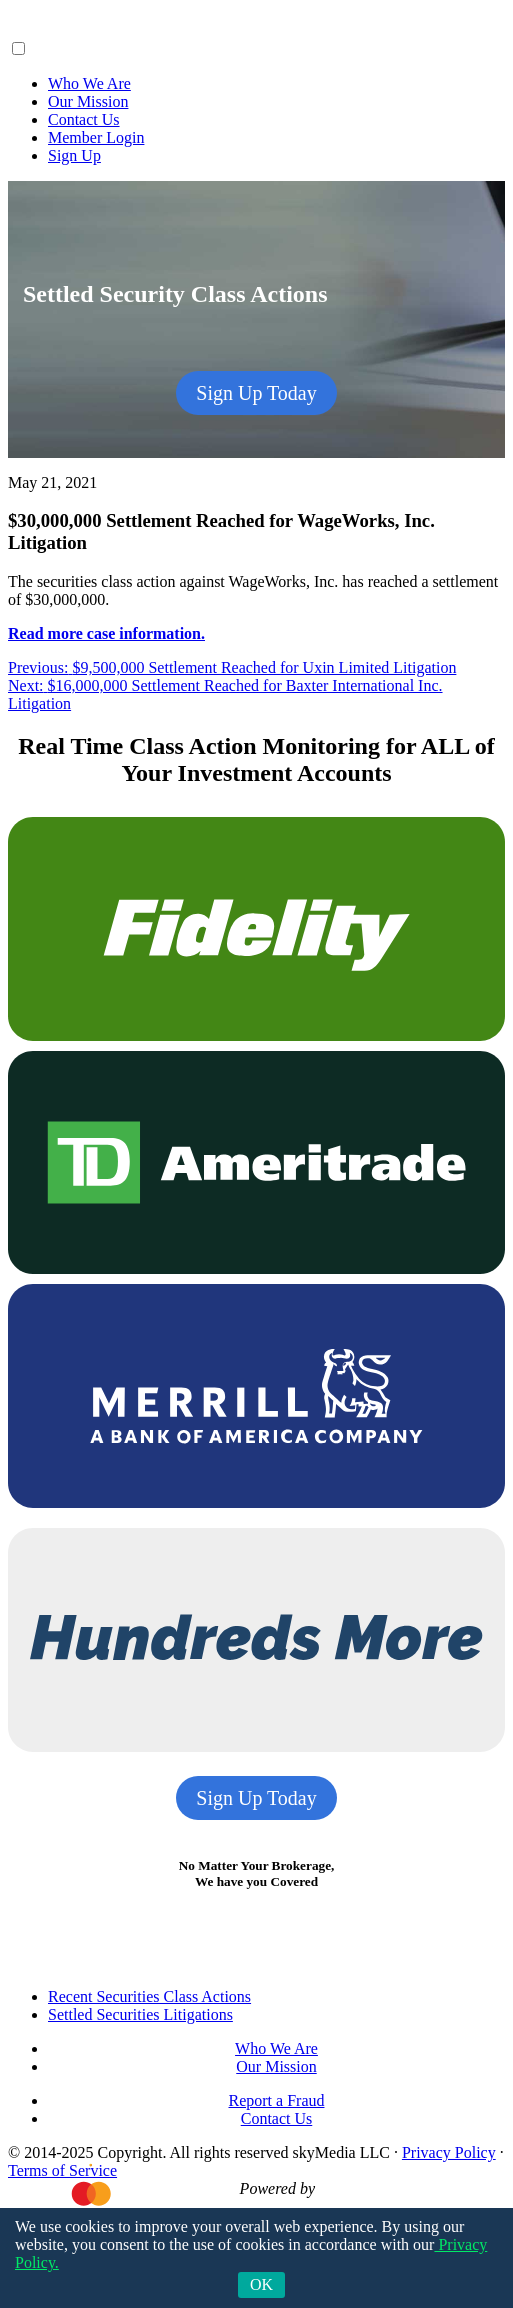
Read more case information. (106, 633)
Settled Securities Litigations (140, 2014)
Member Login (96, 137)
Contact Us (84, 119)
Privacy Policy (449, 2152)
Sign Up (74, 155)
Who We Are (89, 83)
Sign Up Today (256, 393)
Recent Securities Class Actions (149, 1996)
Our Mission (88, 101)
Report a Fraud (277, 2100)
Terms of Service (62, 2170)
